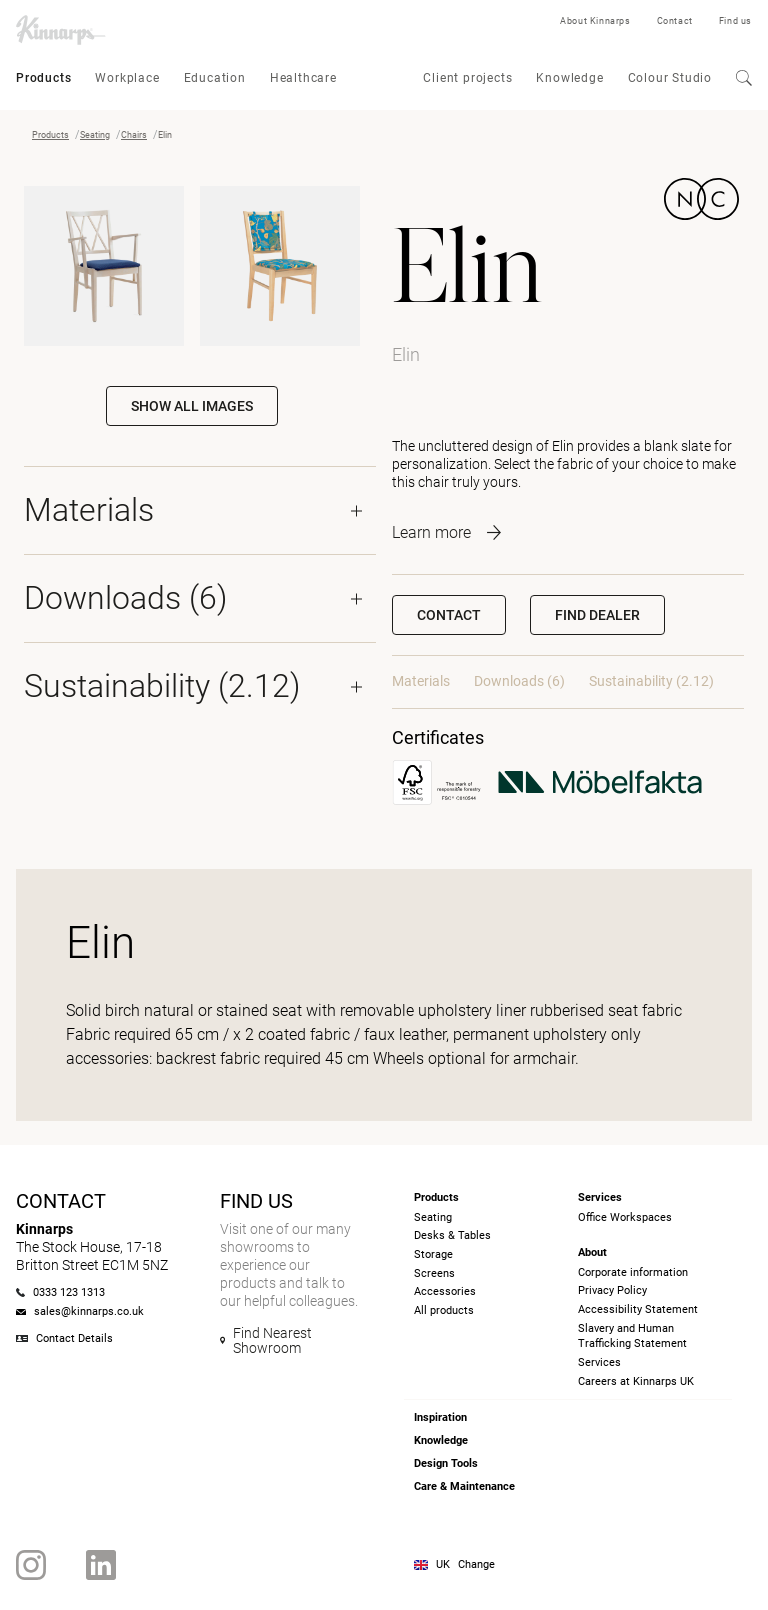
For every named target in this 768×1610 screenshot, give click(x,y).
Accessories (445, 1291)
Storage (433, 1254)
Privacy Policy (612, 1290)
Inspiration (440, 1417)
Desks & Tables (452, 1235)
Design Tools (446, 1463)
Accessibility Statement (638, 1309)
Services (599, 1362)
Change (476, 1564)
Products (43, 78)
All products (444, 1310)
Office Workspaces (625, 1217)
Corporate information (633, 1272)
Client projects (467, 78)
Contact (675, 21)
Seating (95, 135)
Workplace (127, 78)
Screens (434, 1273)
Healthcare (303, 78)
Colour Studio (670, 78)
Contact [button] (449, 615)
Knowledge (569, 78)
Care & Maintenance (464, 1486)
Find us (735, 21)
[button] (597, 615)
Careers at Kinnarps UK (636, 1381)
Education (215, 78)
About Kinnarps (595, 21)
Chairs (134, 135)
